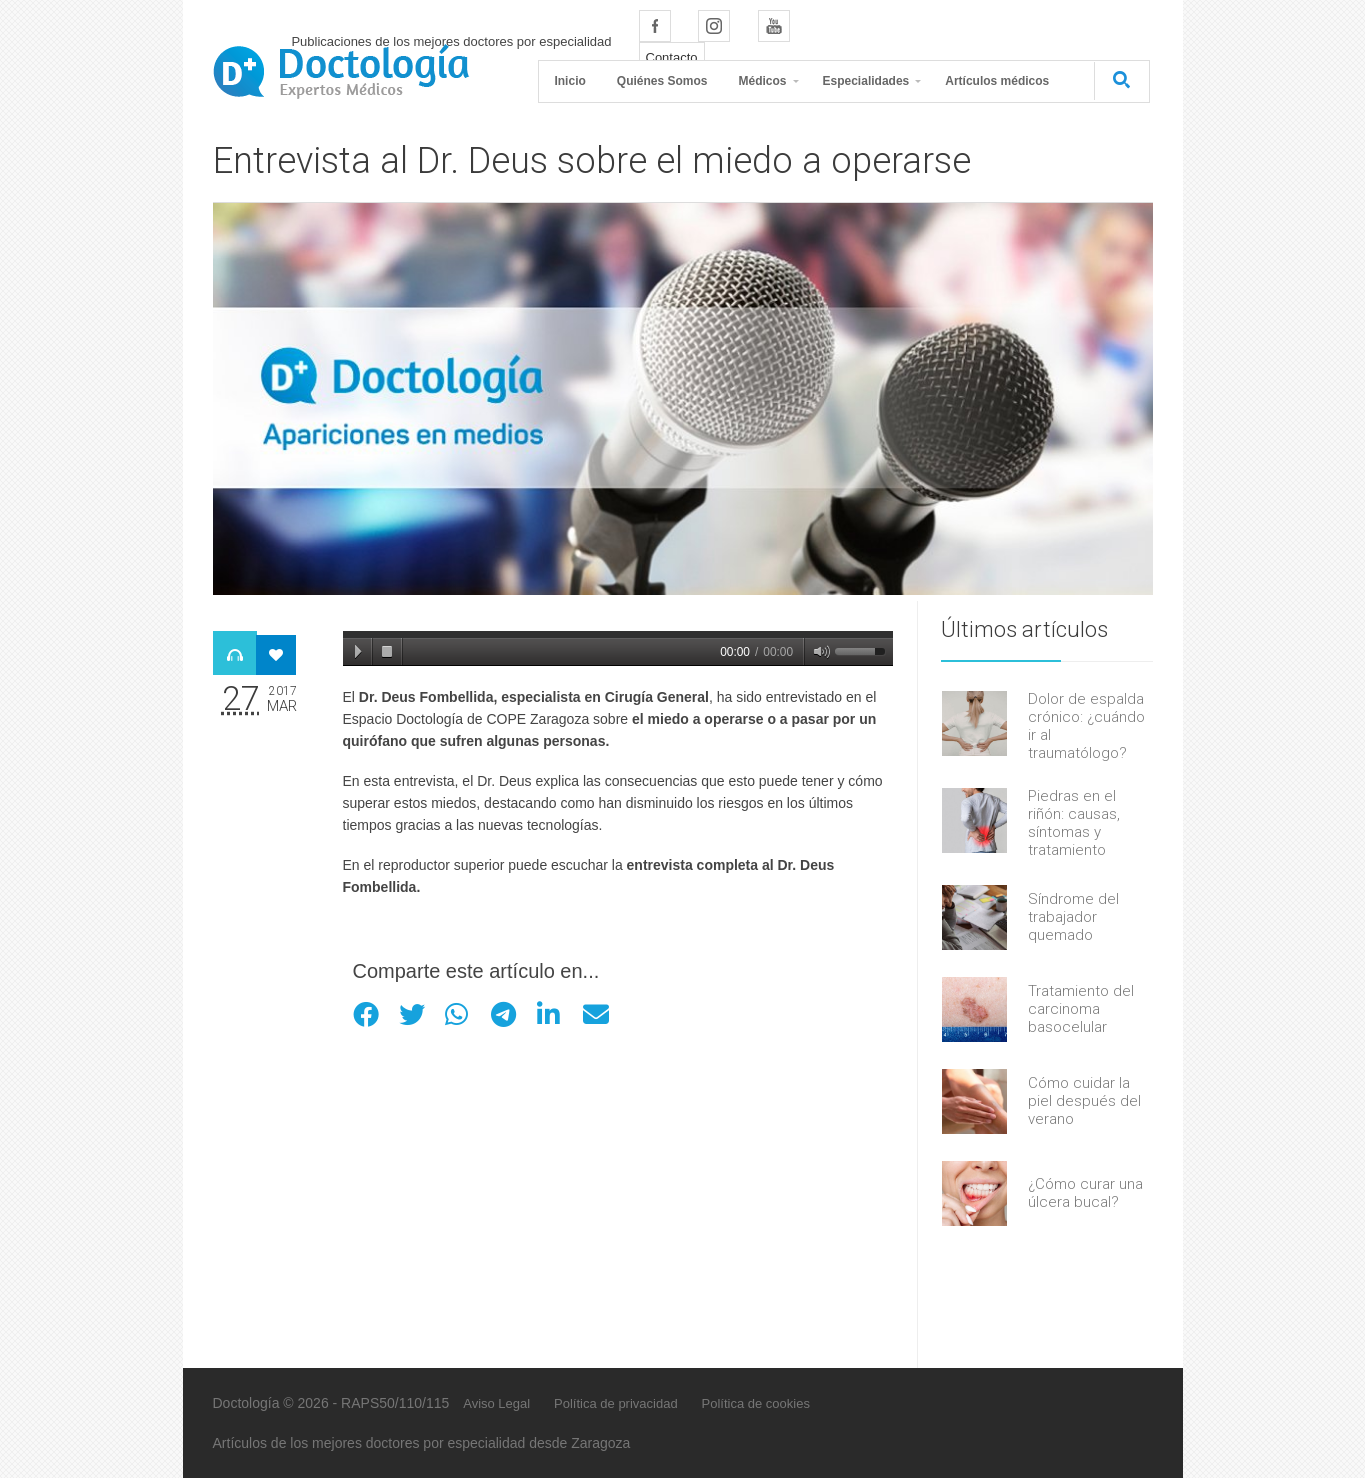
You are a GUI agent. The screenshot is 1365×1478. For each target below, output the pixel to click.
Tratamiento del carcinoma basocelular (1081, 1009)
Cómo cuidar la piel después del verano (1084, 1101)
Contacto (672, 57)
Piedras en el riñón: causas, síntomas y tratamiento (1074, 823)
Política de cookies (756, 1403)
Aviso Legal (496, 1403)
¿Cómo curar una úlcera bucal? (1085, 1193)
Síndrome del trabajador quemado (1073, 917)
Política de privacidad (616, 1403)
